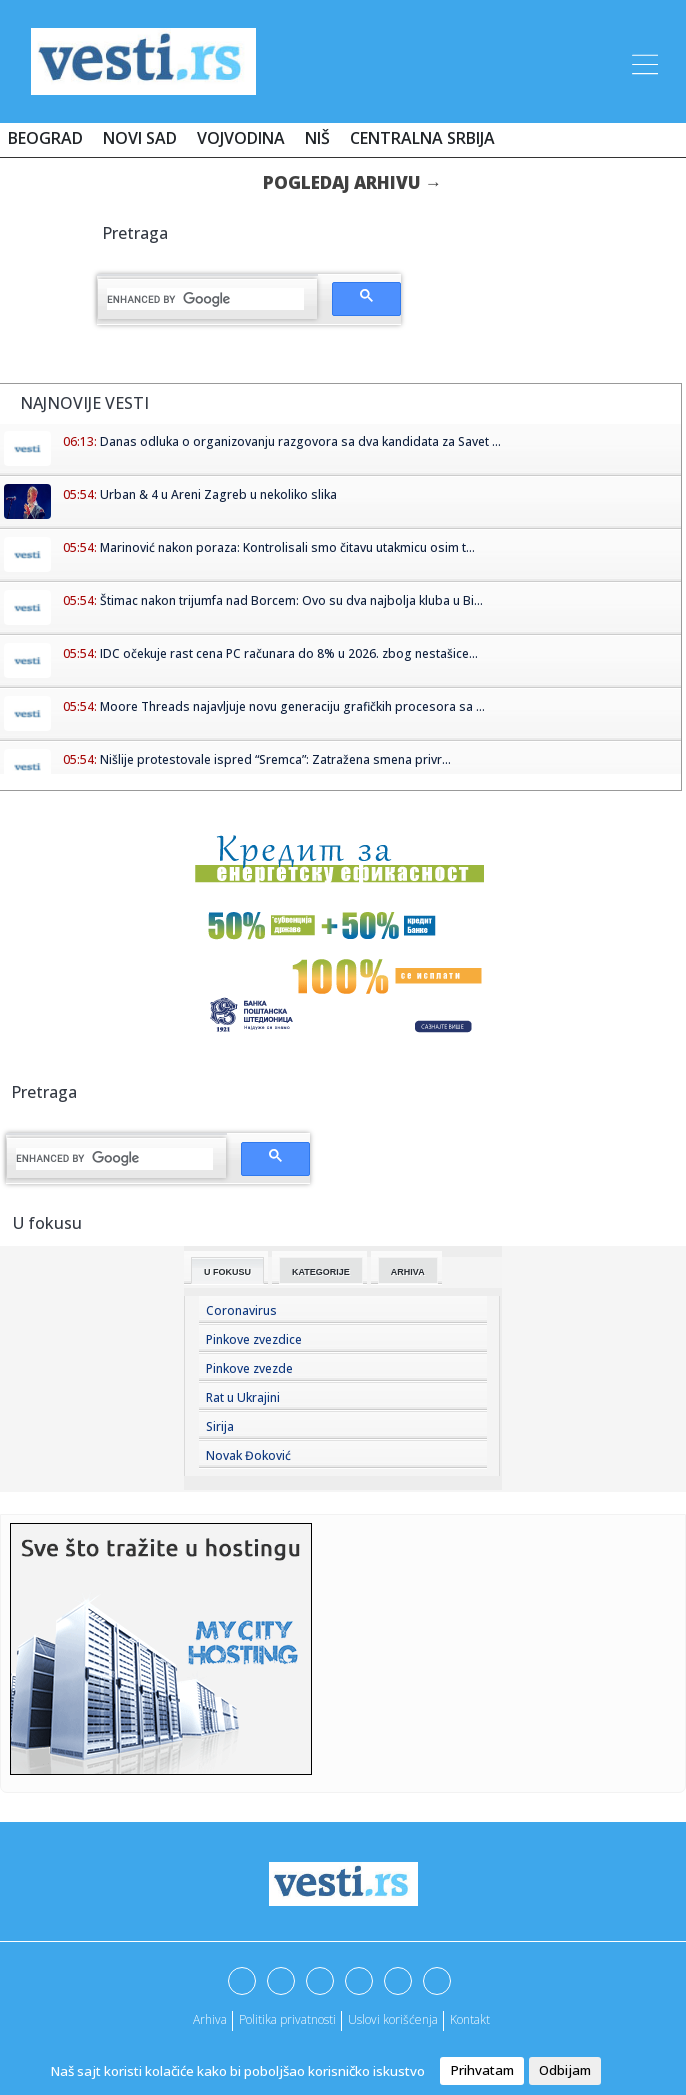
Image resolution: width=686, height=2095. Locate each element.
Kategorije (321, 1272)
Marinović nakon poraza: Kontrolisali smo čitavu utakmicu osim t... (287, 547)
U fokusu (227, 1272)
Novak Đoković (248, 1455)
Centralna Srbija (422, 138)
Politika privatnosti (287, 2019)
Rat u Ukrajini (243, 1397)
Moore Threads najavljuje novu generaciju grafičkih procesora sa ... (292, 706)
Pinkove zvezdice (254, 1339)
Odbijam (565, 2070)
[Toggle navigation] (643, 61)
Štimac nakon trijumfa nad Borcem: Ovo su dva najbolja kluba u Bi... (291, 600)
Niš (317, 138)
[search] (205, 299)
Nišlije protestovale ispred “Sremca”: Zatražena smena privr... (275, 759)
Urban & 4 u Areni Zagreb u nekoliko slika (218, 494)
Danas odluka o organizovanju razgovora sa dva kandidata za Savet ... (300, 441)
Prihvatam (482, 2070)
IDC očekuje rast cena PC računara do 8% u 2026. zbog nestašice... (289, 653)
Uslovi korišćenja (393, 2019)
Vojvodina (241, 138)
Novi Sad (140, 138)
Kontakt (470, 2019)
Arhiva (408, 1272)
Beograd (45, 138)
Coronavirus (241, 1310)
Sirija (220, 1426)
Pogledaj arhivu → (352, 182)
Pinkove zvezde (249, 1368)
